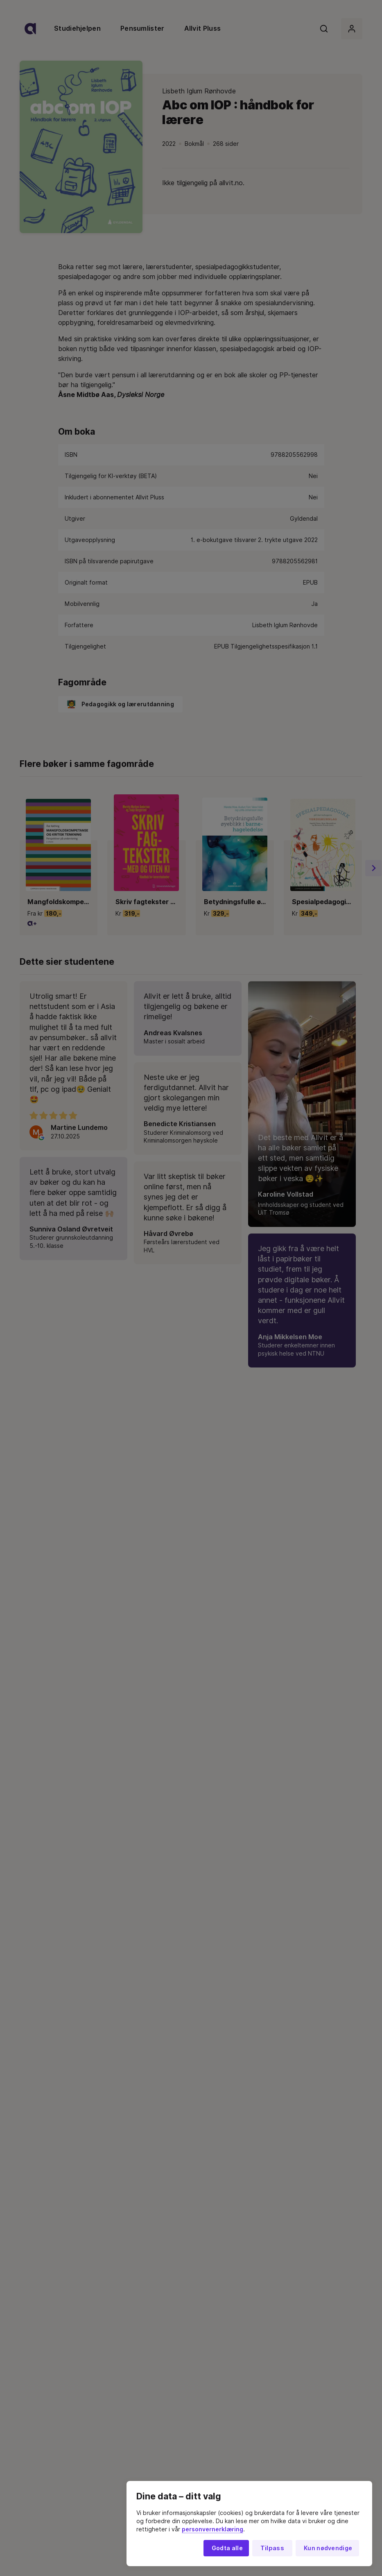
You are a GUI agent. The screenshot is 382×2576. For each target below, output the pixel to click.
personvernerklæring (212, 2529)
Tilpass (272, 2548)
